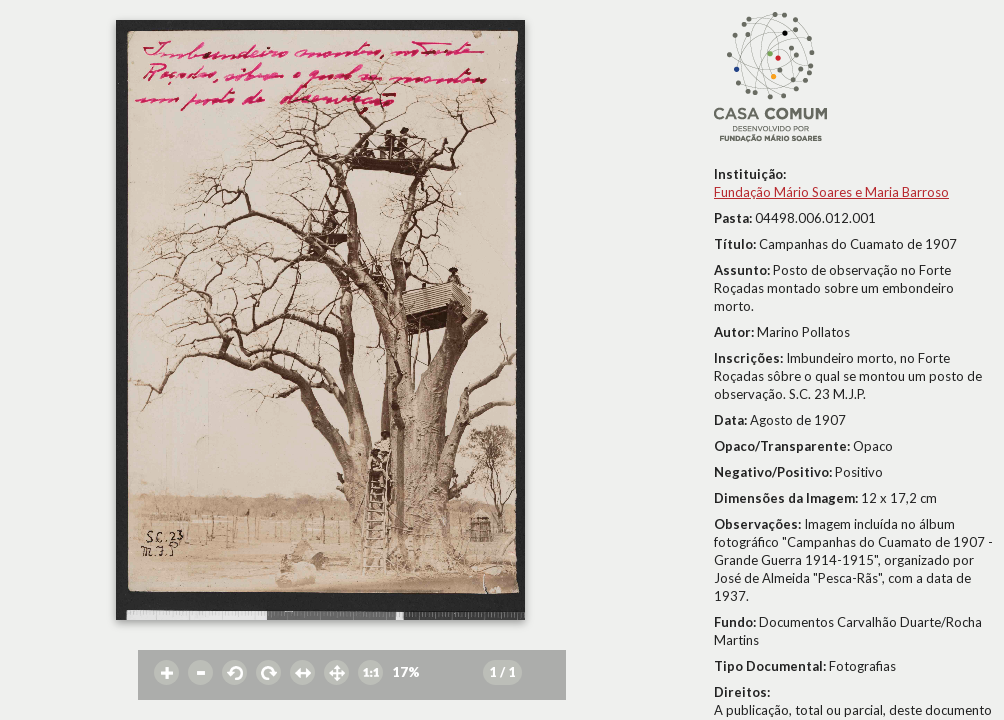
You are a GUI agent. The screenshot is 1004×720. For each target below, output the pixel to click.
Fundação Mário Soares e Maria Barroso (831, 192)
